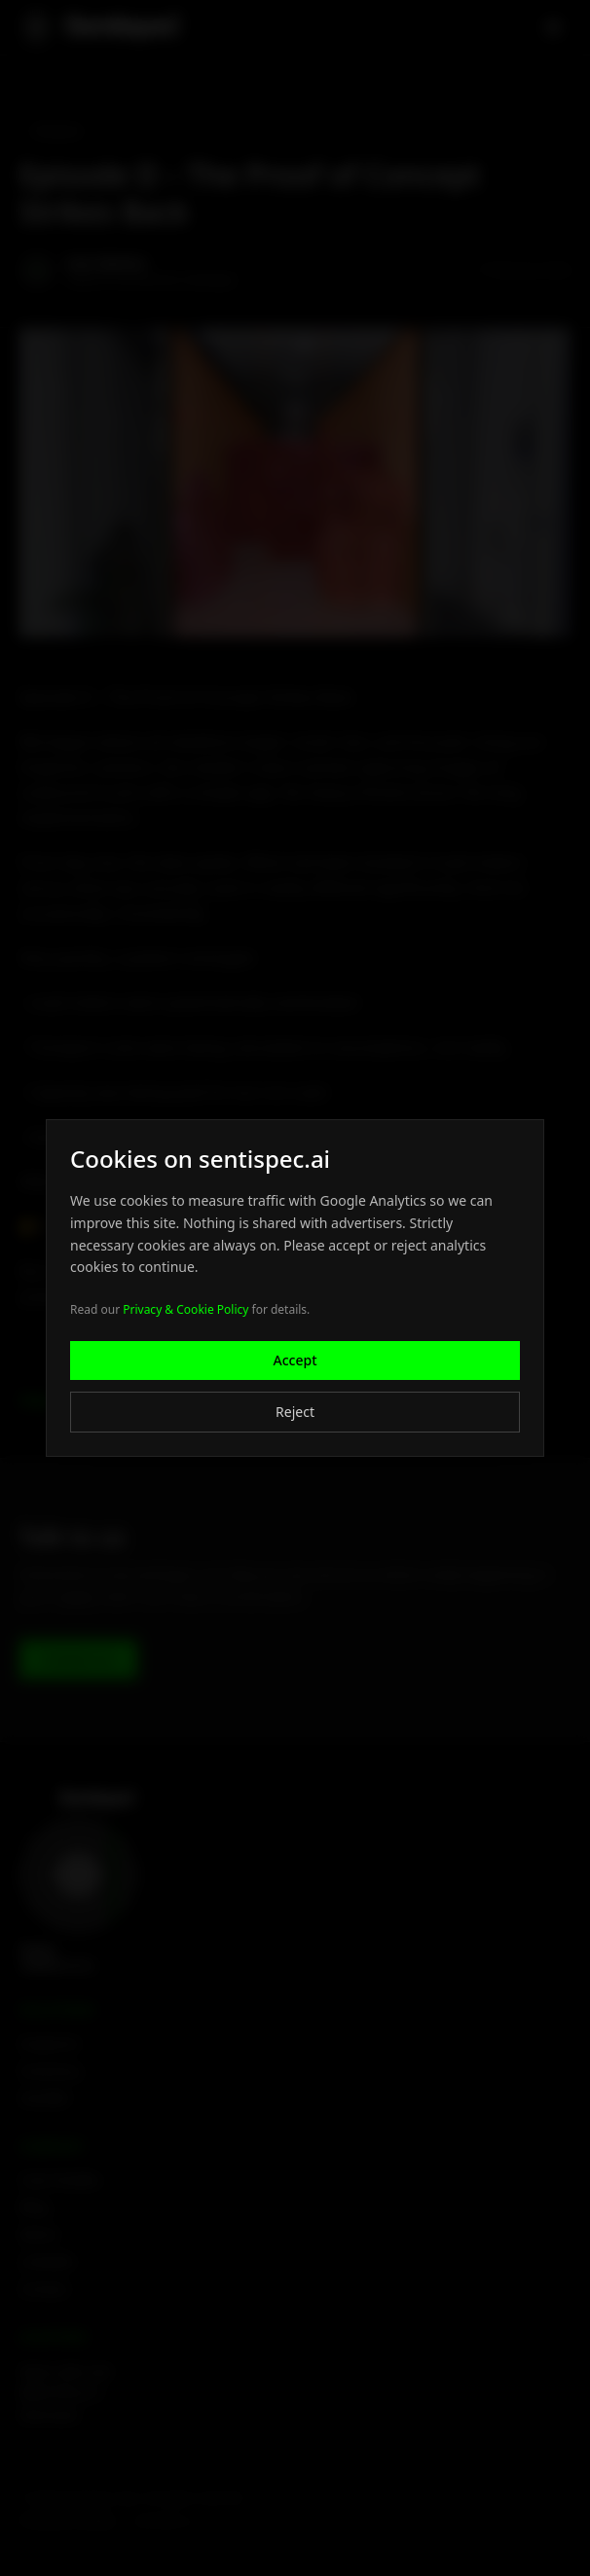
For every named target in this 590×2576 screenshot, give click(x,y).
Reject (295, 1411)
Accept (295, 1360)
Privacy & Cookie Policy (185, 1309)
